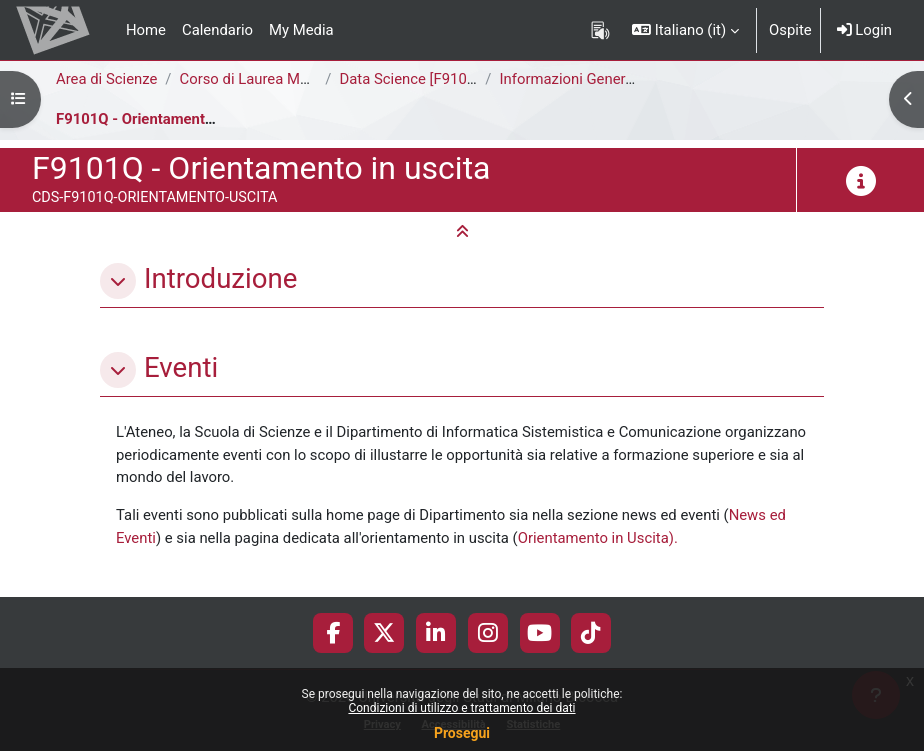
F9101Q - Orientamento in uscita (164, 119)
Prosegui (462, 733)
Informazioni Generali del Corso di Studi (630, 79)
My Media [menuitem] (301, 30)
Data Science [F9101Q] (415, 79)
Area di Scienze (106, 79)
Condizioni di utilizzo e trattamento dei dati (461, 708)
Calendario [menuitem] (217, 30)
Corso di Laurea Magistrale (268, 79)
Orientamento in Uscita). (598, 538)
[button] (685, 30)
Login (864, 30)
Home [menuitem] (146, 30)
